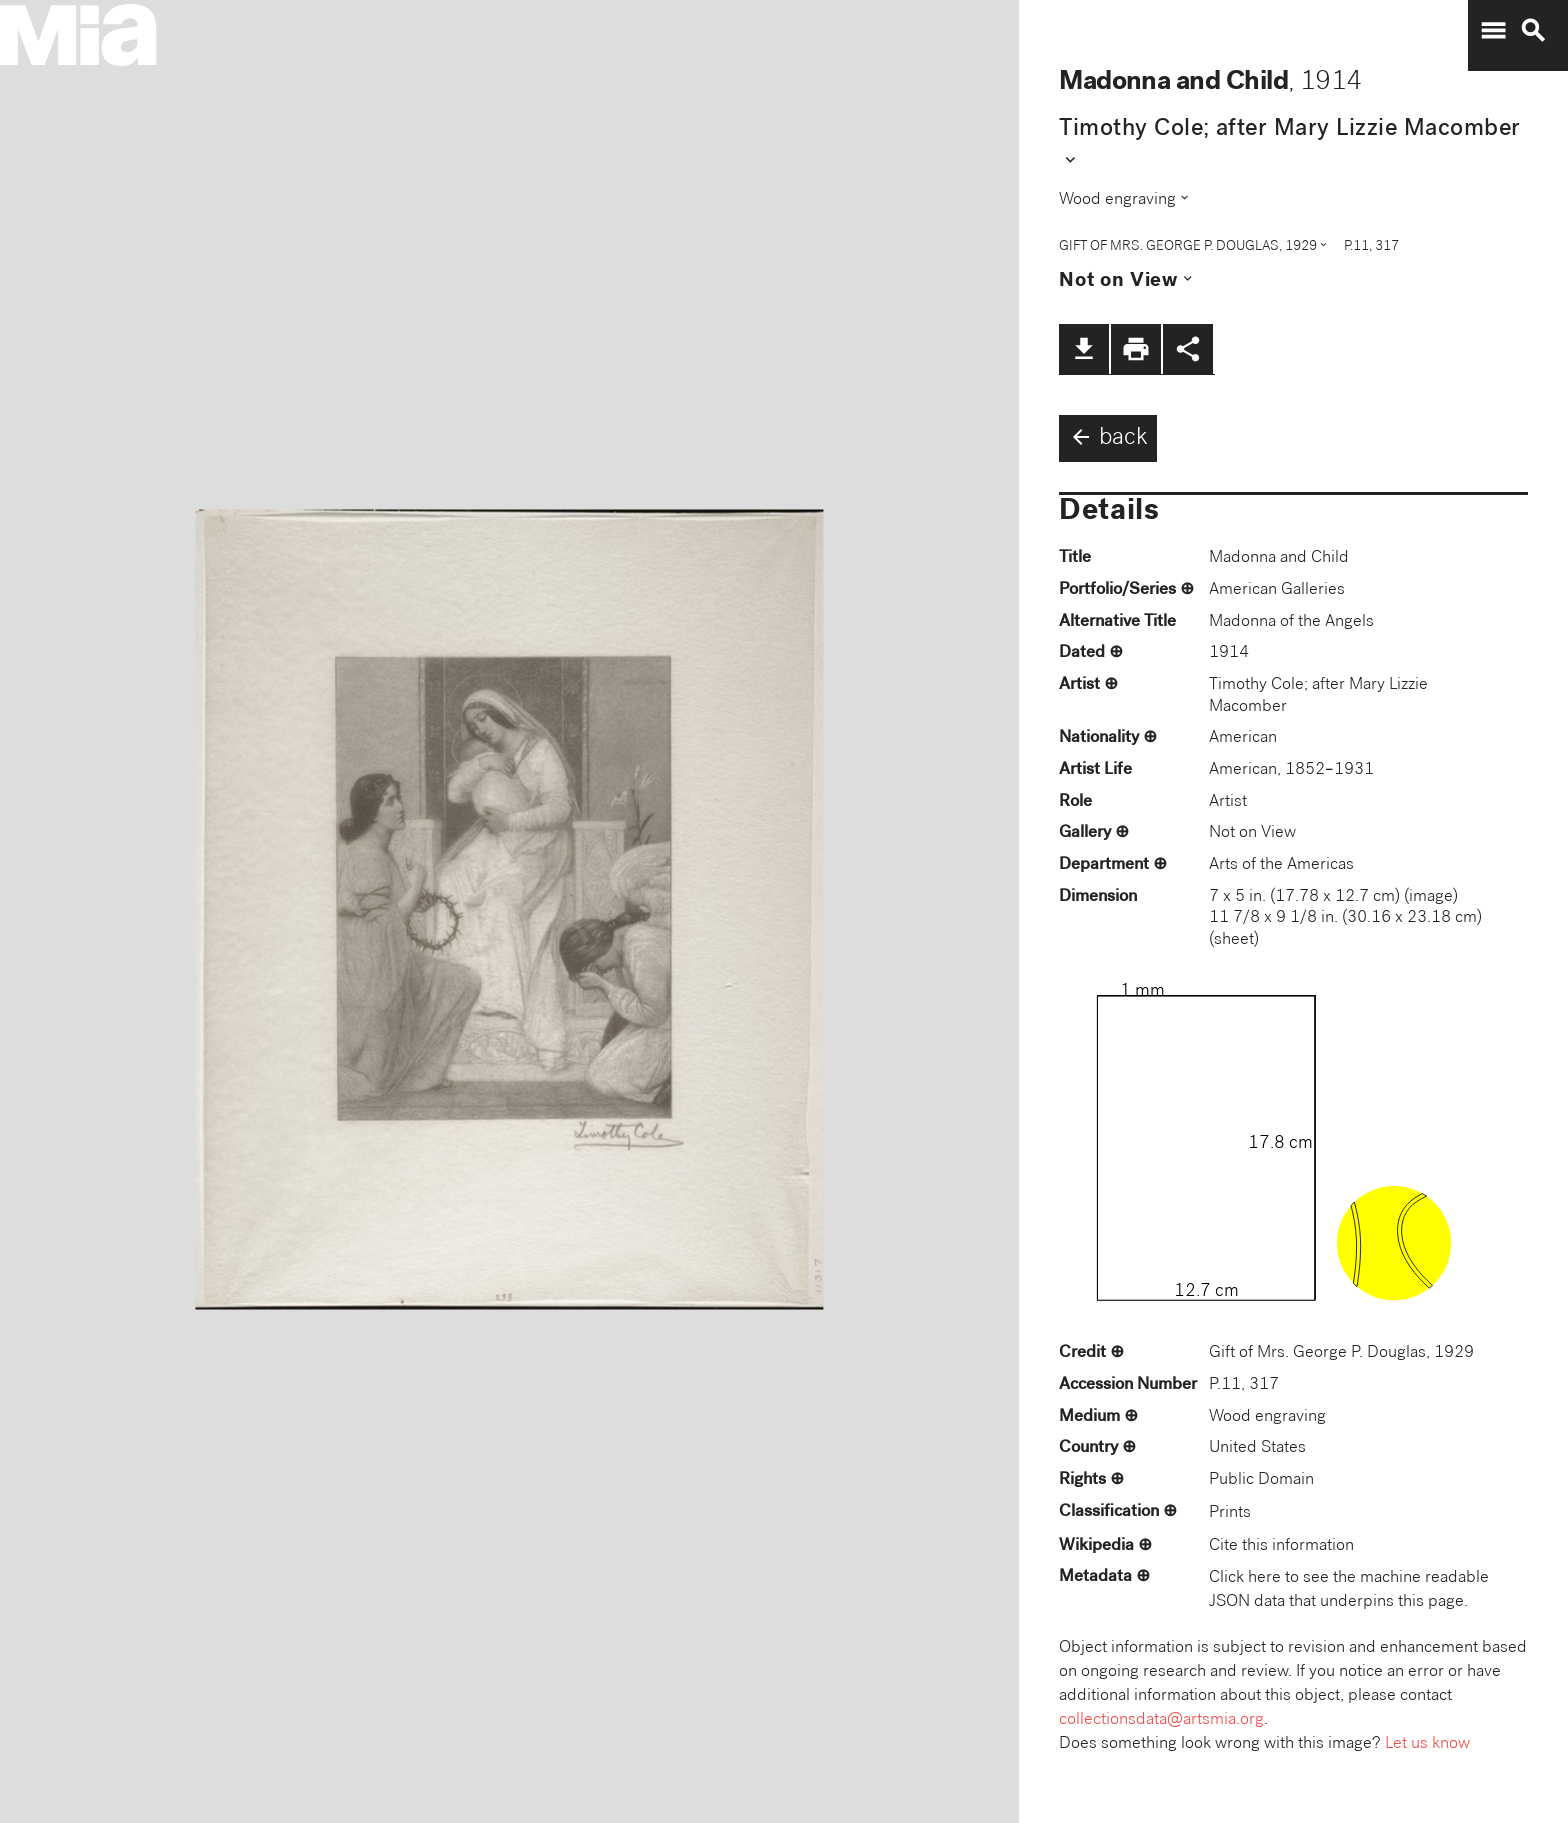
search (1533, 31)
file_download (1084, 349)
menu (1493, 31)
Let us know (1427, 1744)
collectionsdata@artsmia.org (1161, 1720)
